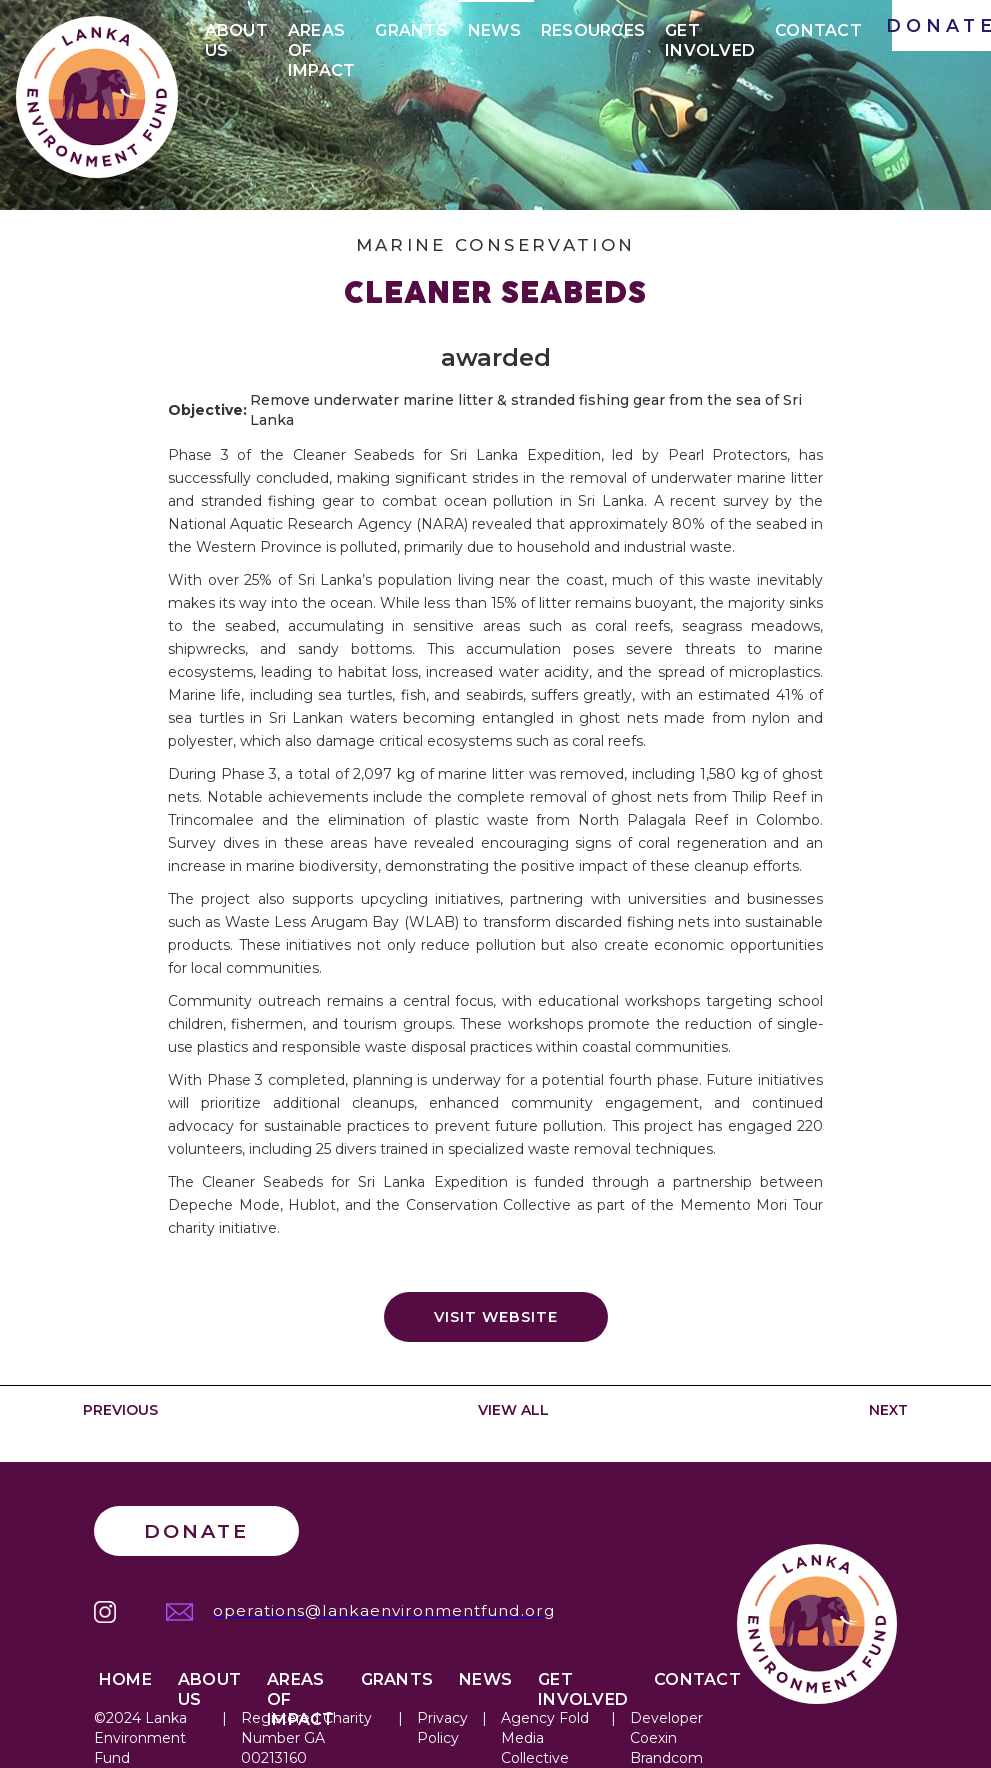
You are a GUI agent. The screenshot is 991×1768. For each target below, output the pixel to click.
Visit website (496, 1317)
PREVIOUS (120, 1410)
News (494, 30)
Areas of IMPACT (301, 1683)
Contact (818, 30)
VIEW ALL (513, 1410)
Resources (593, 30)
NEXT (888, 1410)
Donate (196, 1531)
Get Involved (710, 34)
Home (125, 1679)
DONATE (941, 25)
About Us (236, 34)
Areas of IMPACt (322, 34)
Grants (411, 30)
